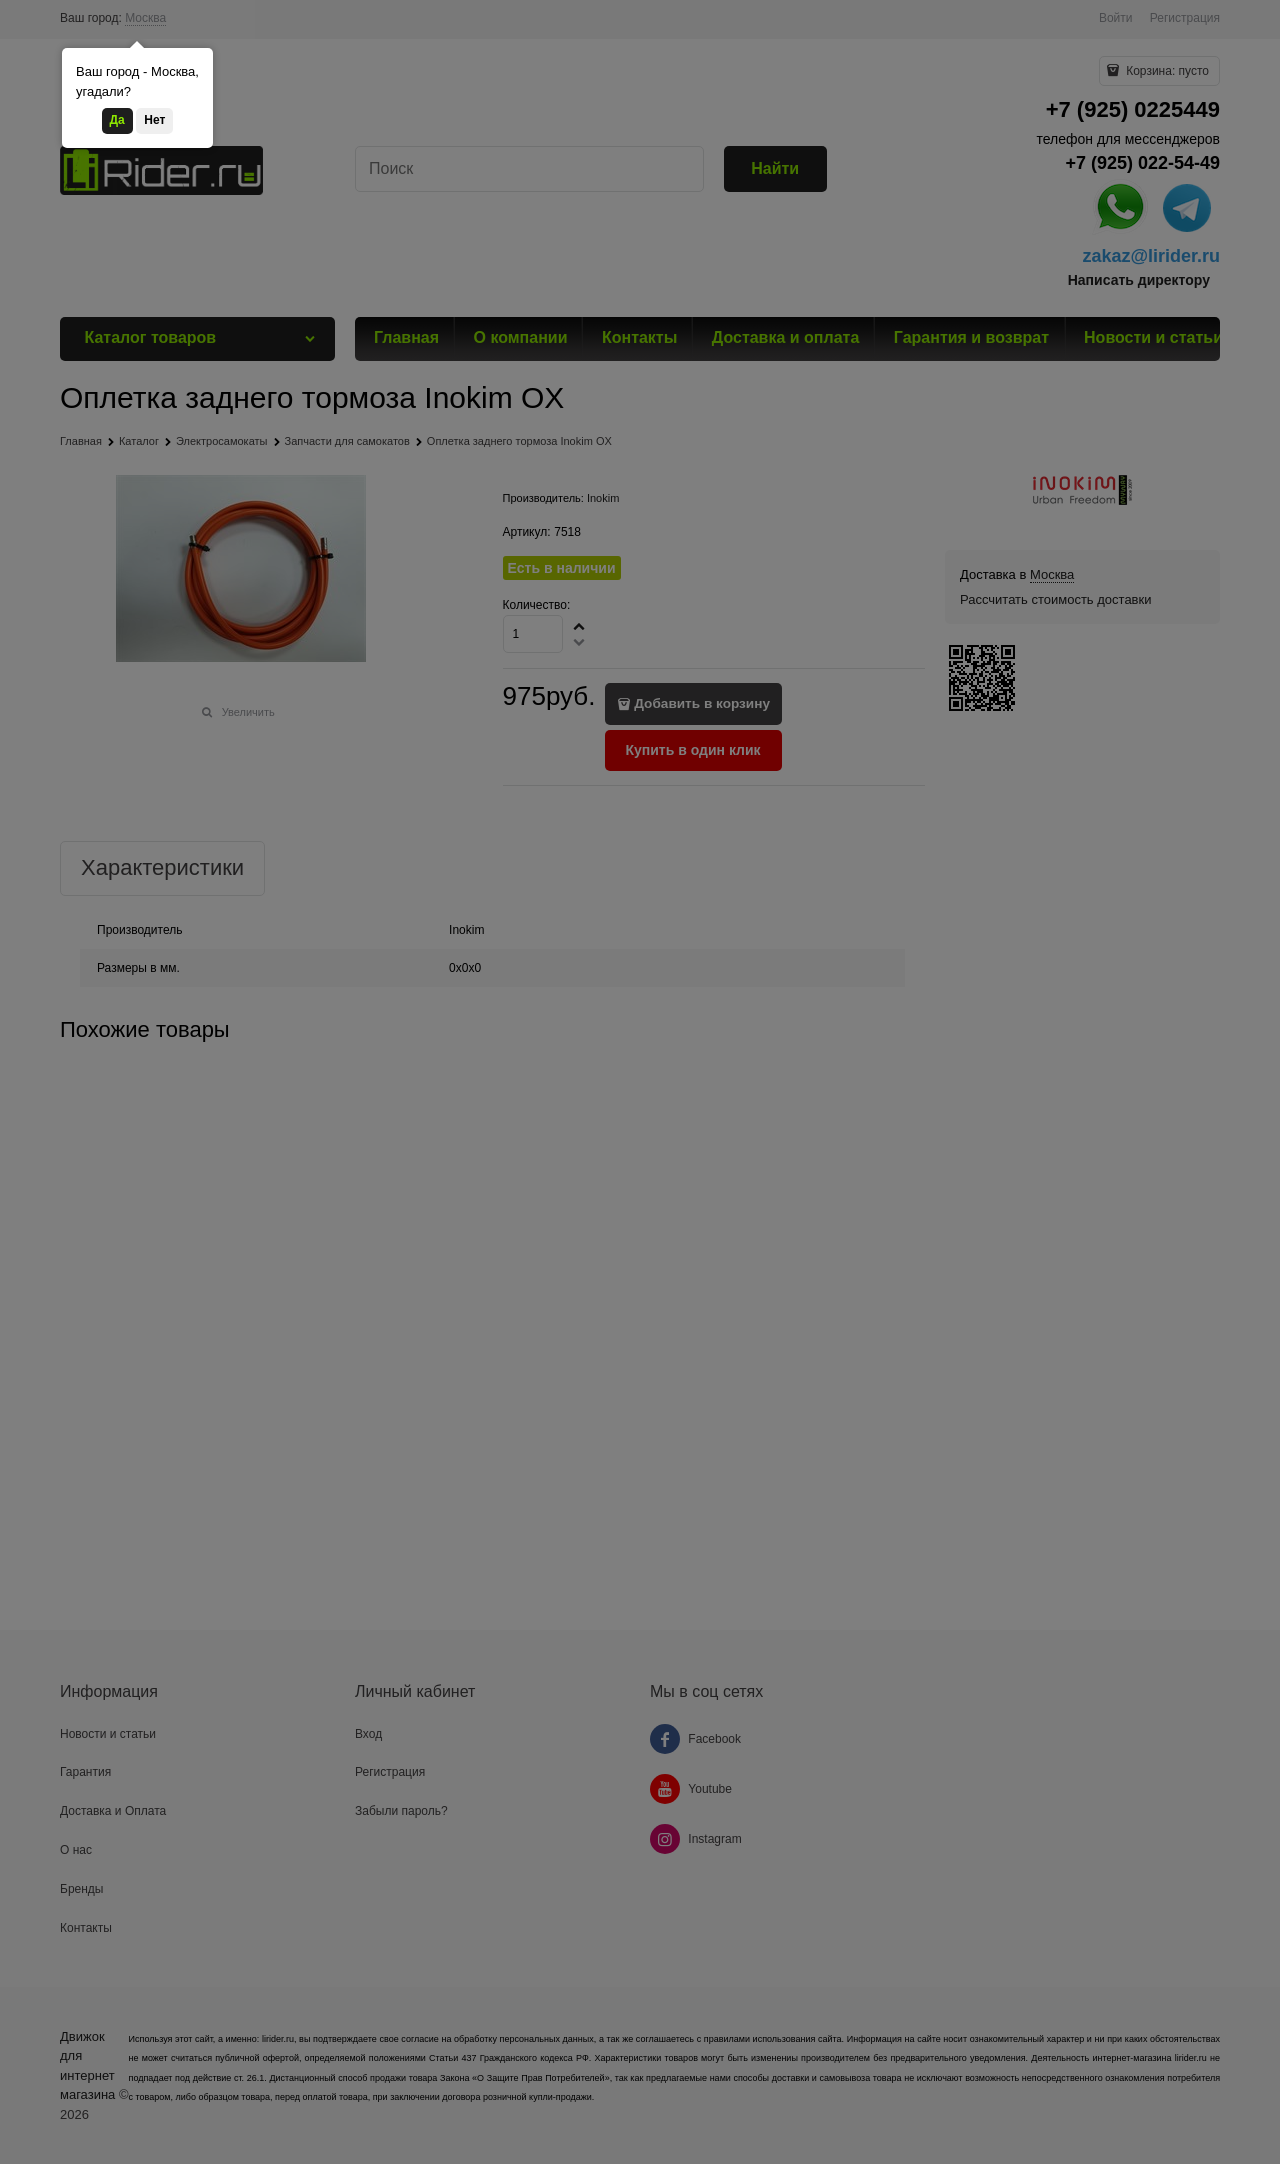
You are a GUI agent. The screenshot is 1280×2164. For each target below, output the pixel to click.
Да (117, 120)
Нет (154, 120)
